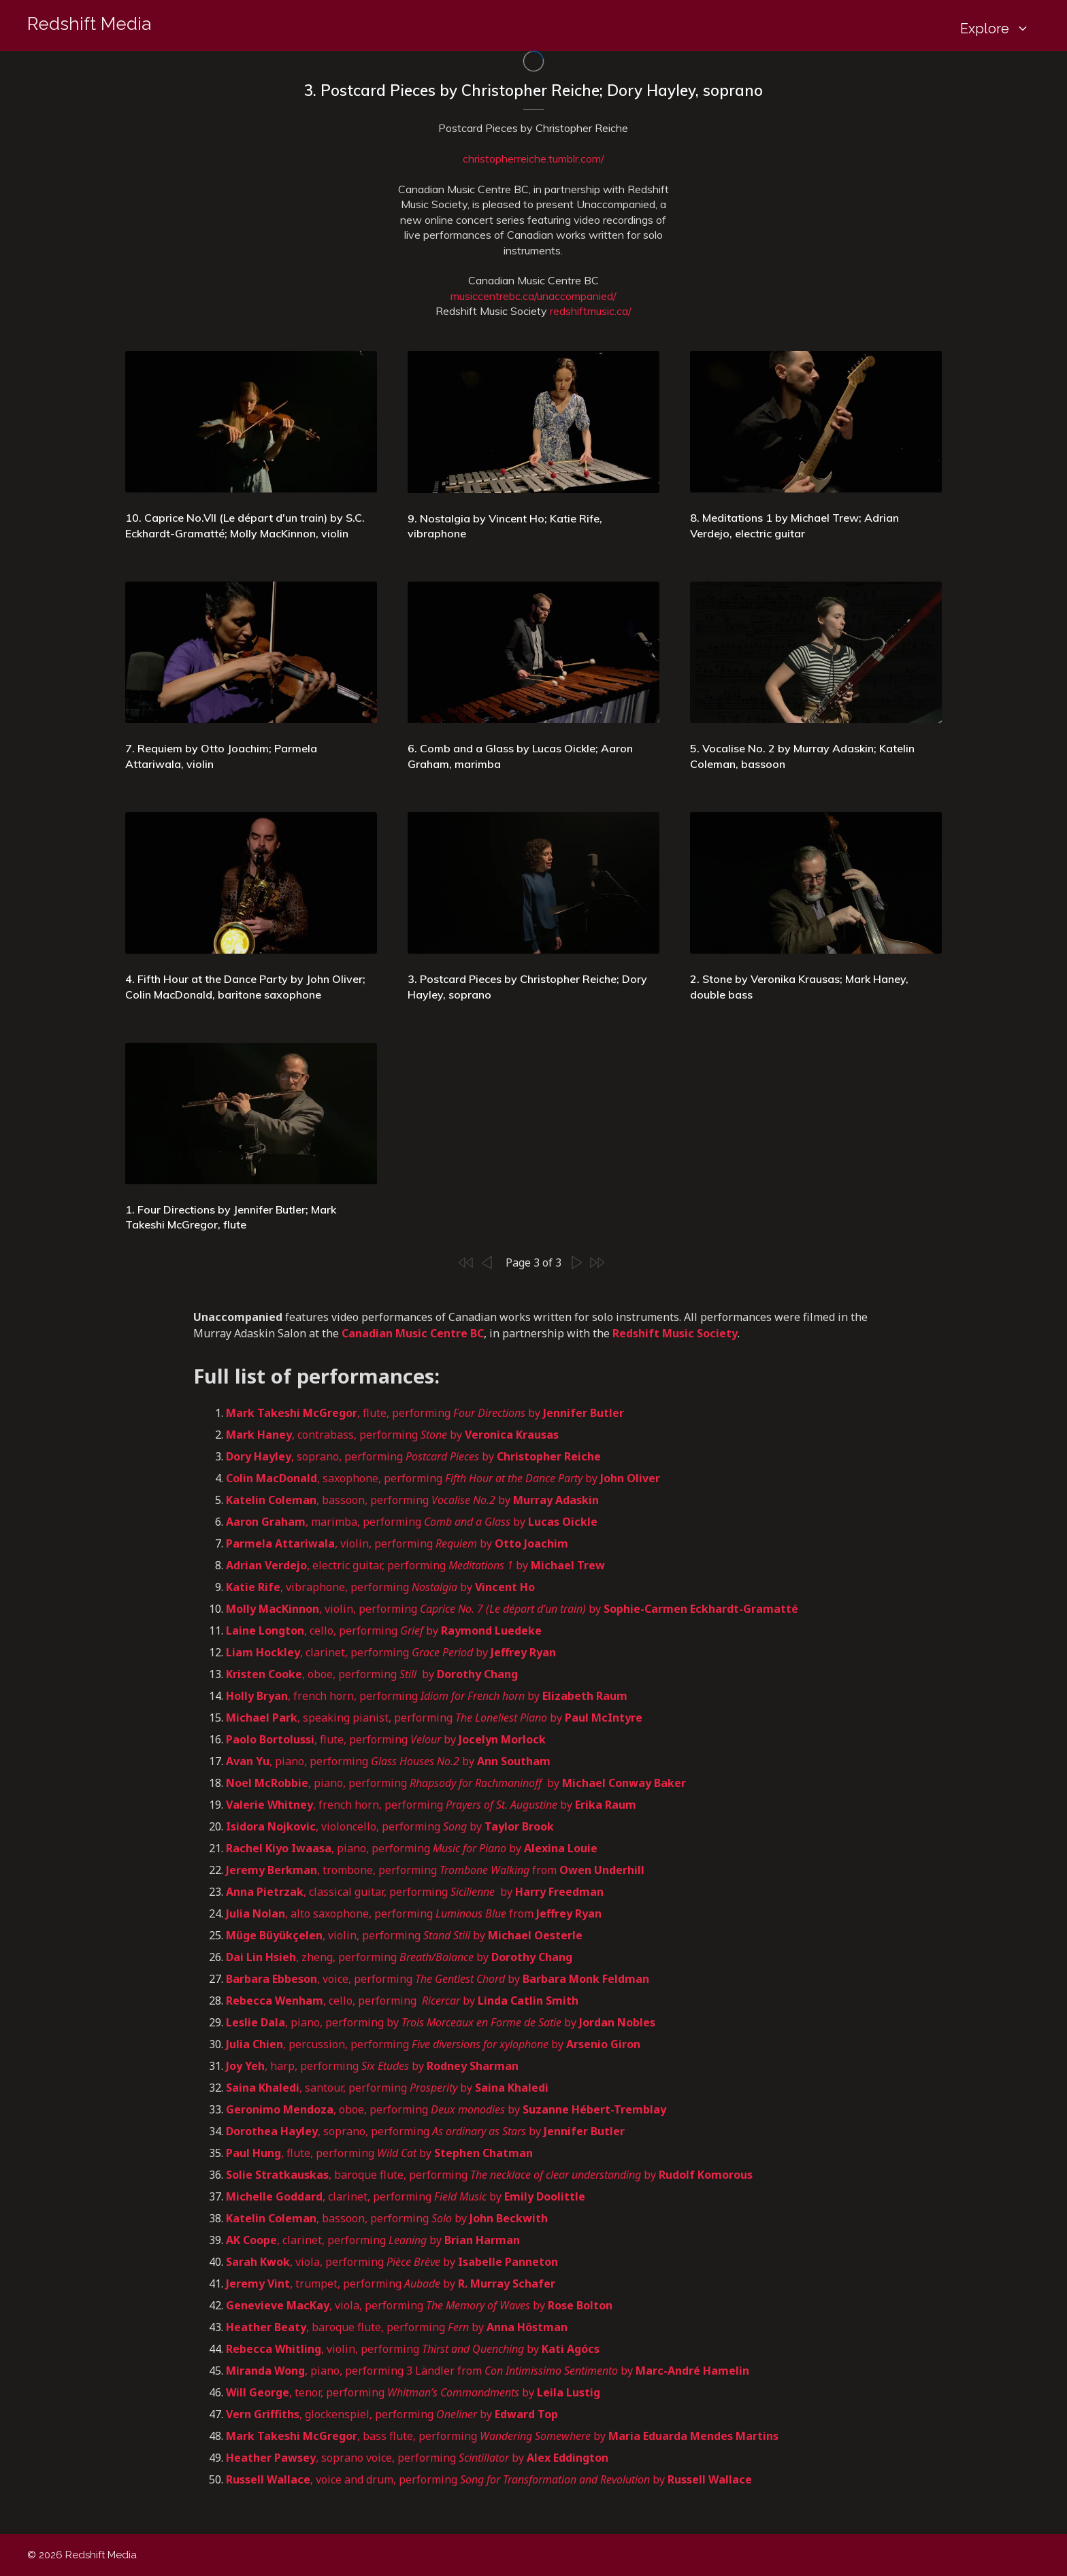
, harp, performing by (372, 2065)
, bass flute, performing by (502, 2435)
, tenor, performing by (413, 2392)
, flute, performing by (425, 1412)
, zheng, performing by (399, 1957)
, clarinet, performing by (391, 1652)
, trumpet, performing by (390, 2283)
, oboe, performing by (372, 1674)
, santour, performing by (387, 2087)
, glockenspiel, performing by (392, 2414)
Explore (1000, 29)
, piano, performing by (388, 1761)
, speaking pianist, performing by (434, 1717)
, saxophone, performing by (443, 1478)
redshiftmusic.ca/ (590, 311)
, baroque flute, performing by (489, 2174)
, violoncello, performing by (390, 1826)
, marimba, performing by (411, 1521)
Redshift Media (89, 24)
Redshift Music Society (675, 1333)
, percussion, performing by (433, 2044)
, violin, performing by (397, 1543)
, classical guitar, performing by (415, 1891)
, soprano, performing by (413, 1456)
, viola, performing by (392, 2261)
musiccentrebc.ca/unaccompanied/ (533, 296)
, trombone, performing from (436, 1869)
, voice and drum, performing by (489, 2479)
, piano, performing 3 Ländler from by (487, 2370)
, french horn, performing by (426, 1695)
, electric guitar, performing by (415, 1565)
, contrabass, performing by (392, 1434)
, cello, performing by (384, 1630)
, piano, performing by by (440, 2022)
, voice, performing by (437, 1978)
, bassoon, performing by (412, 1499)
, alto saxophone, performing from (414, 1913)
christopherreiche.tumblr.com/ (533, 158)
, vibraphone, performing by (382, 1586)
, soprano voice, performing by (417, 2457)
